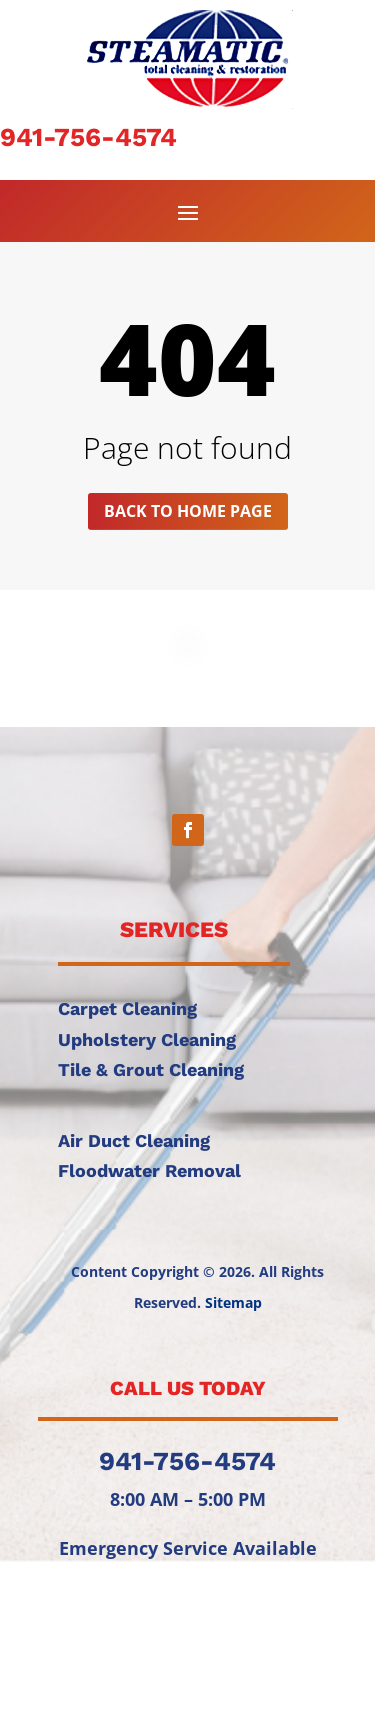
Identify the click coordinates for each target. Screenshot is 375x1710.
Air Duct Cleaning (134, 1140)
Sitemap (233, 1302)
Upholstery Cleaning (147, 1039)
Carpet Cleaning (127, 1008)
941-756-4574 (88, 137)
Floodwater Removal (149, 1170)
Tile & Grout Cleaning (151, 1069)
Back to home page (188, 511)
